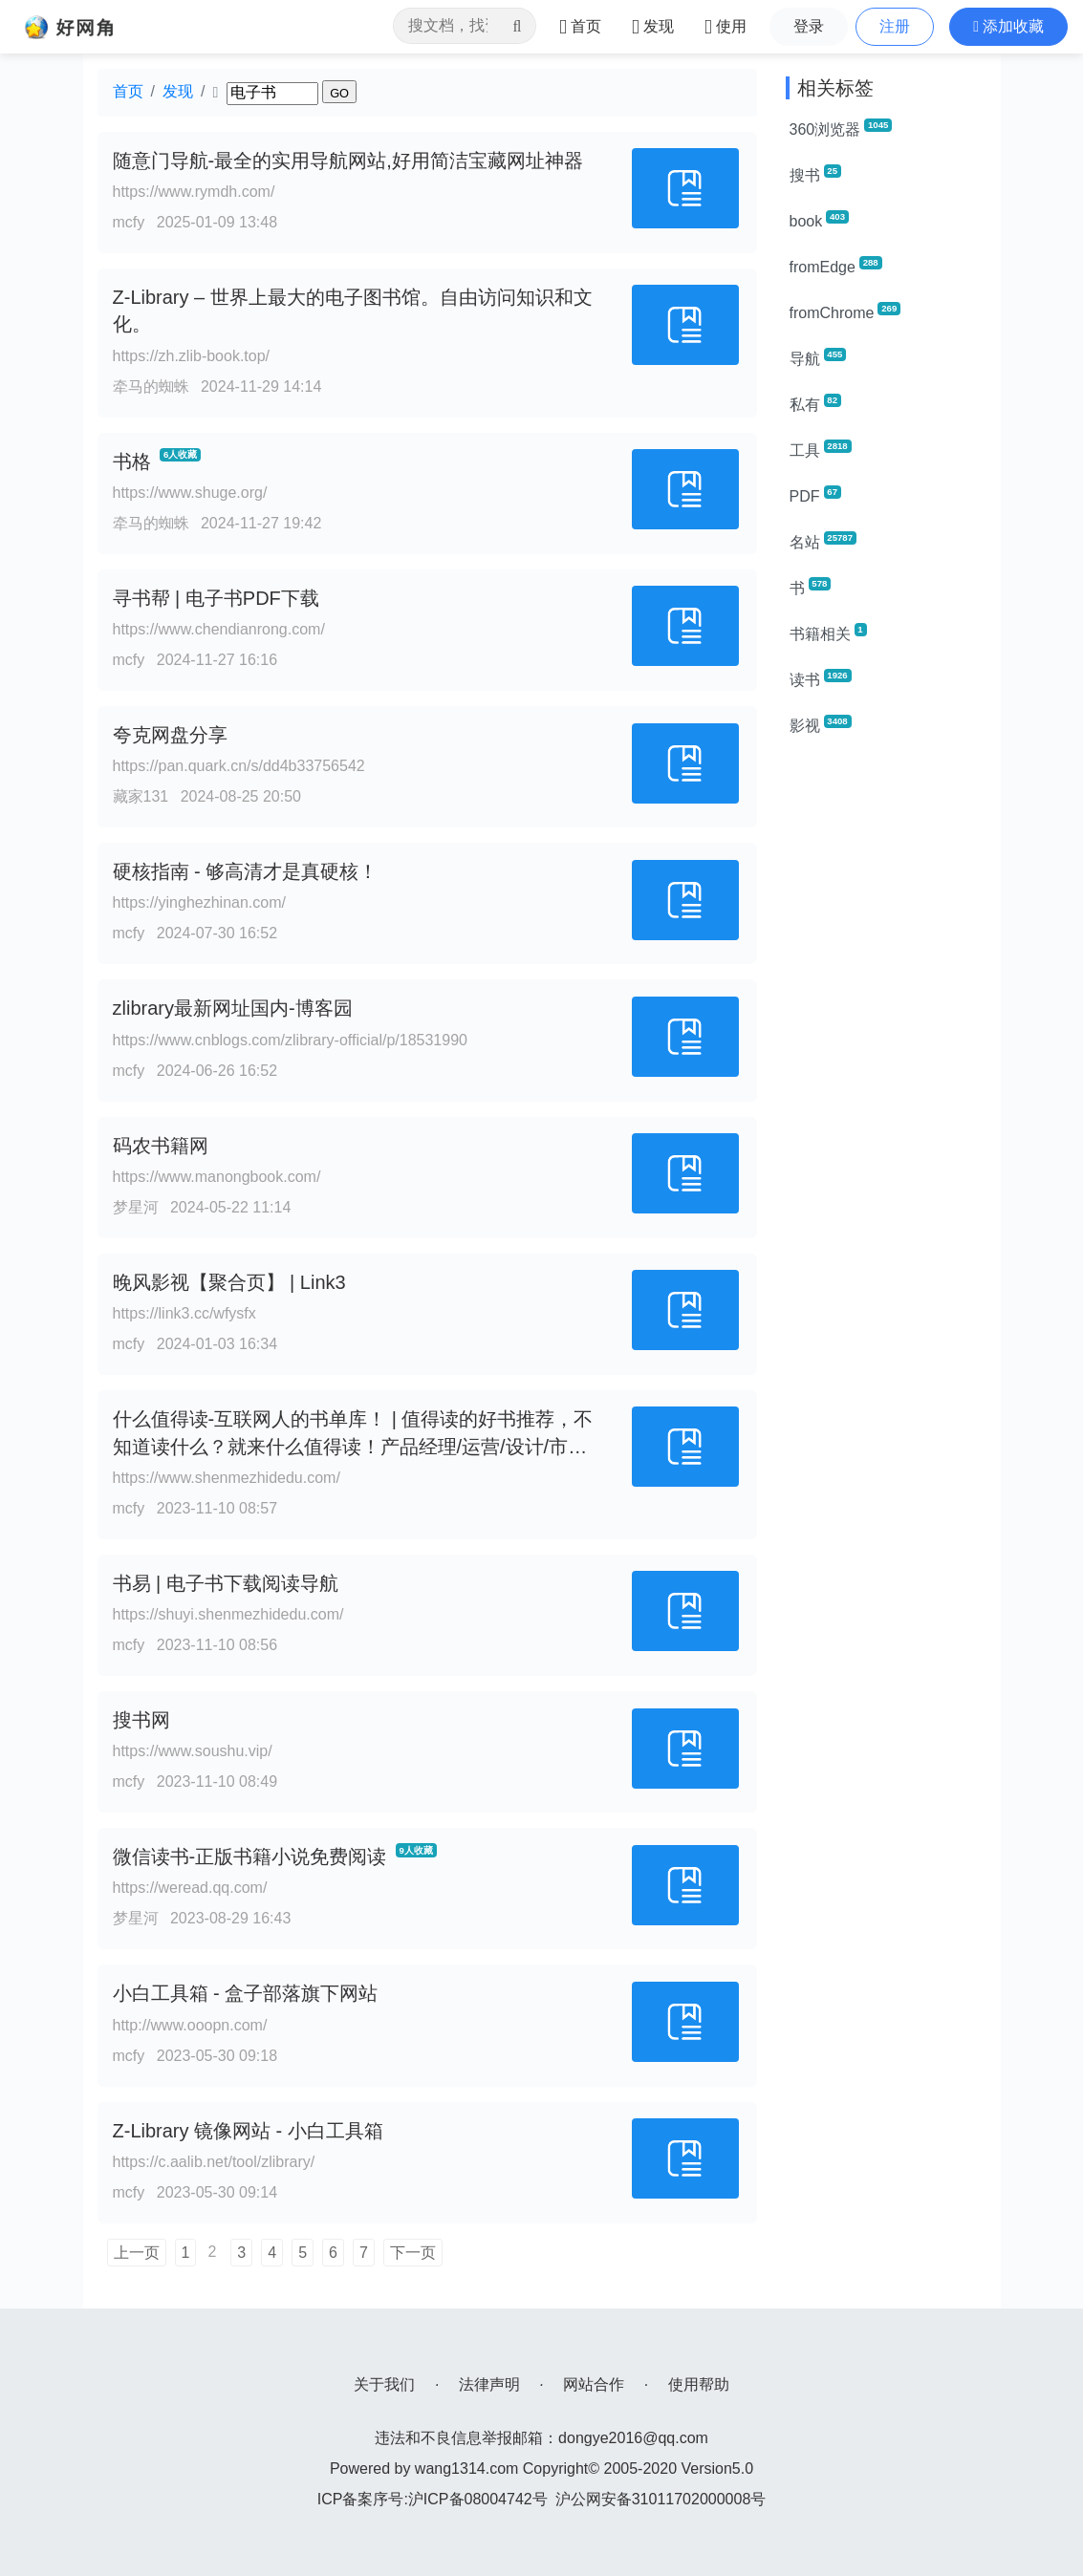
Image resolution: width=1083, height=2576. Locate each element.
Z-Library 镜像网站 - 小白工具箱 (248, 2130)
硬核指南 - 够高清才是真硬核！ (246, 871)
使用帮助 (698, 2384)
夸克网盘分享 (170, 734)
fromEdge (836, 265)
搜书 (815, 173)
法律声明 (489, 2384)
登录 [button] (808, 26)
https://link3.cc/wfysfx (184, 1313)
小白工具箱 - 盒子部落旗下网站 (246, 1993)
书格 (132, 461)
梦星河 (136, 1207)
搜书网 (141, 1719)
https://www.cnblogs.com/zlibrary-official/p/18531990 (290, 1040)
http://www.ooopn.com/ (190, 2025)
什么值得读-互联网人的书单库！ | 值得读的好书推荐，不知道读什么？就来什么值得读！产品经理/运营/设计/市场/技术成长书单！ (353, 1446)
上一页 (137, 2252)
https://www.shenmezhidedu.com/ (226, 1478)
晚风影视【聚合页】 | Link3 (229, 1282)
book (819, 219)
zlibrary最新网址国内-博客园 (233, 1008)
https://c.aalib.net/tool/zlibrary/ (214, 2162)
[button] (1008, 27)
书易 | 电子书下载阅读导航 (225, 1583)
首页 (128, 91)
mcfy (129, 222)
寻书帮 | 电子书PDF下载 (216, 598)
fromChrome (845, 311)
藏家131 (141, 796)
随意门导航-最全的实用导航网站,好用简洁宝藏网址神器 (348, 160)
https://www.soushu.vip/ (192, 1751)
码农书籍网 (160, 1145)
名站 (823, 540)
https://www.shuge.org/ (190, 492)
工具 (821, 449)
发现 (177, 91)
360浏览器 (841, 128)
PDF (815, 494)
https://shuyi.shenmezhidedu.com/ (228, 1614)
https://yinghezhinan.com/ (199, 902)
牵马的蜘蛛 (151, 386)
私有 (815, 403)
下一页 (413, 2252)
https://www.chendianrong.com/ (219, 629)
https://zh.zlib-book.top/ (192, 356)
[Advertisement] (886, 1039)
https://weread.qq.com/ (190, 1887)
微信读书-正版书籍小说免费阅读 (250, 1856)
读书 (821, 678)
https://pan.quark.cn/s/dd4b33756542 (239, 766)
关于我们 (384, 2384)
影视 (821, 724)
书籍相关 (828, 632)
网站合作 (593, 2384)
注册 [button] (894, 26)
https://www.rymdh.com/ (194, 191)
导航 (818, 357)
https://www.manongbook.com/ (217, 1177)
